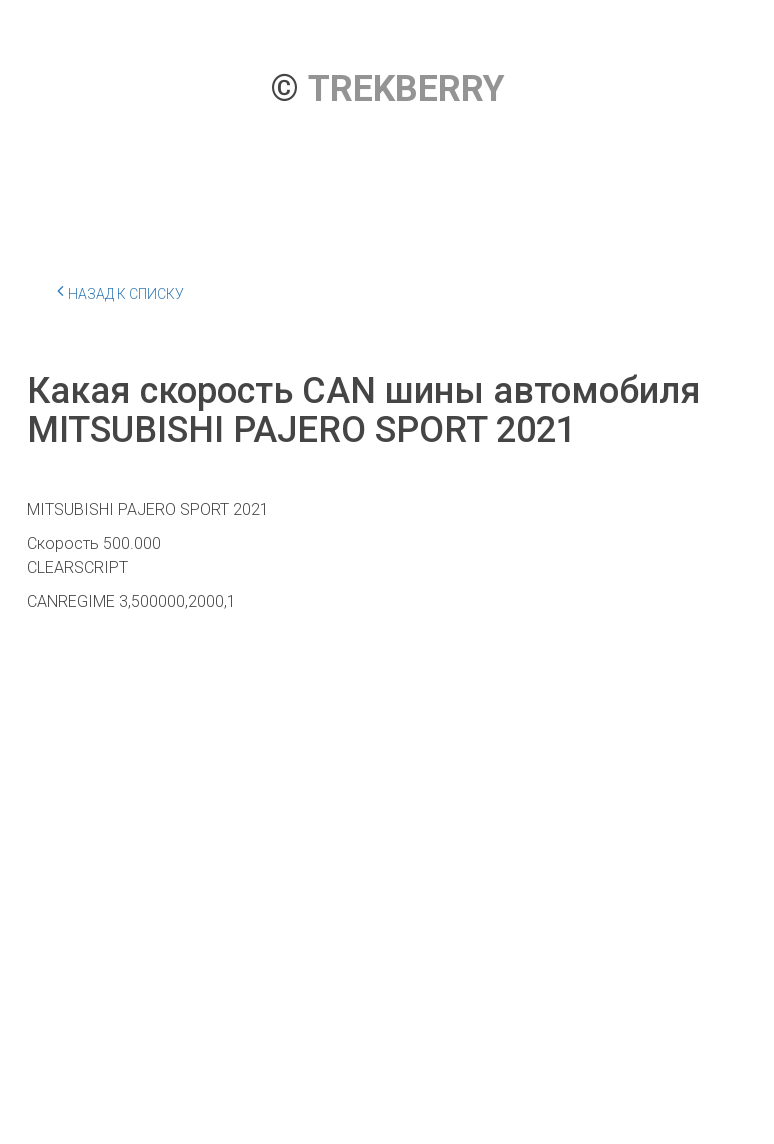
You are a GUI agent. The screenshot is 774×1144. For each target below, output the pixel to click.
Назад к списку (120, 291)
